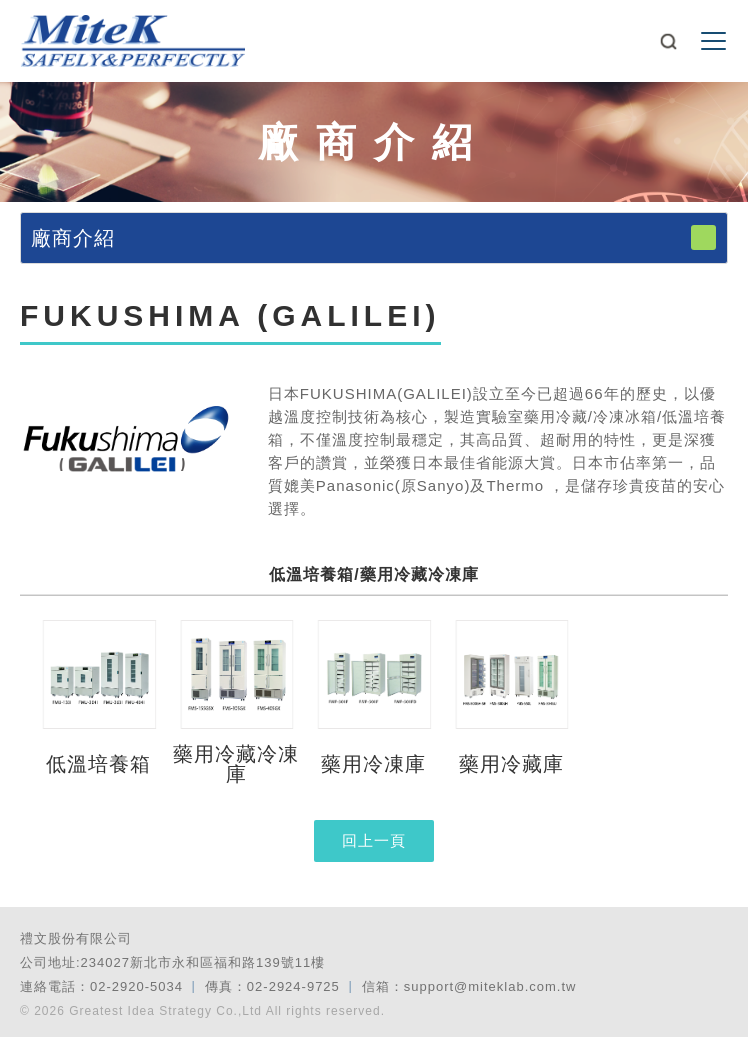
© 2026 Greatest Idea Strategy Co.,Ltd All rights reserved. (202, 1011)
